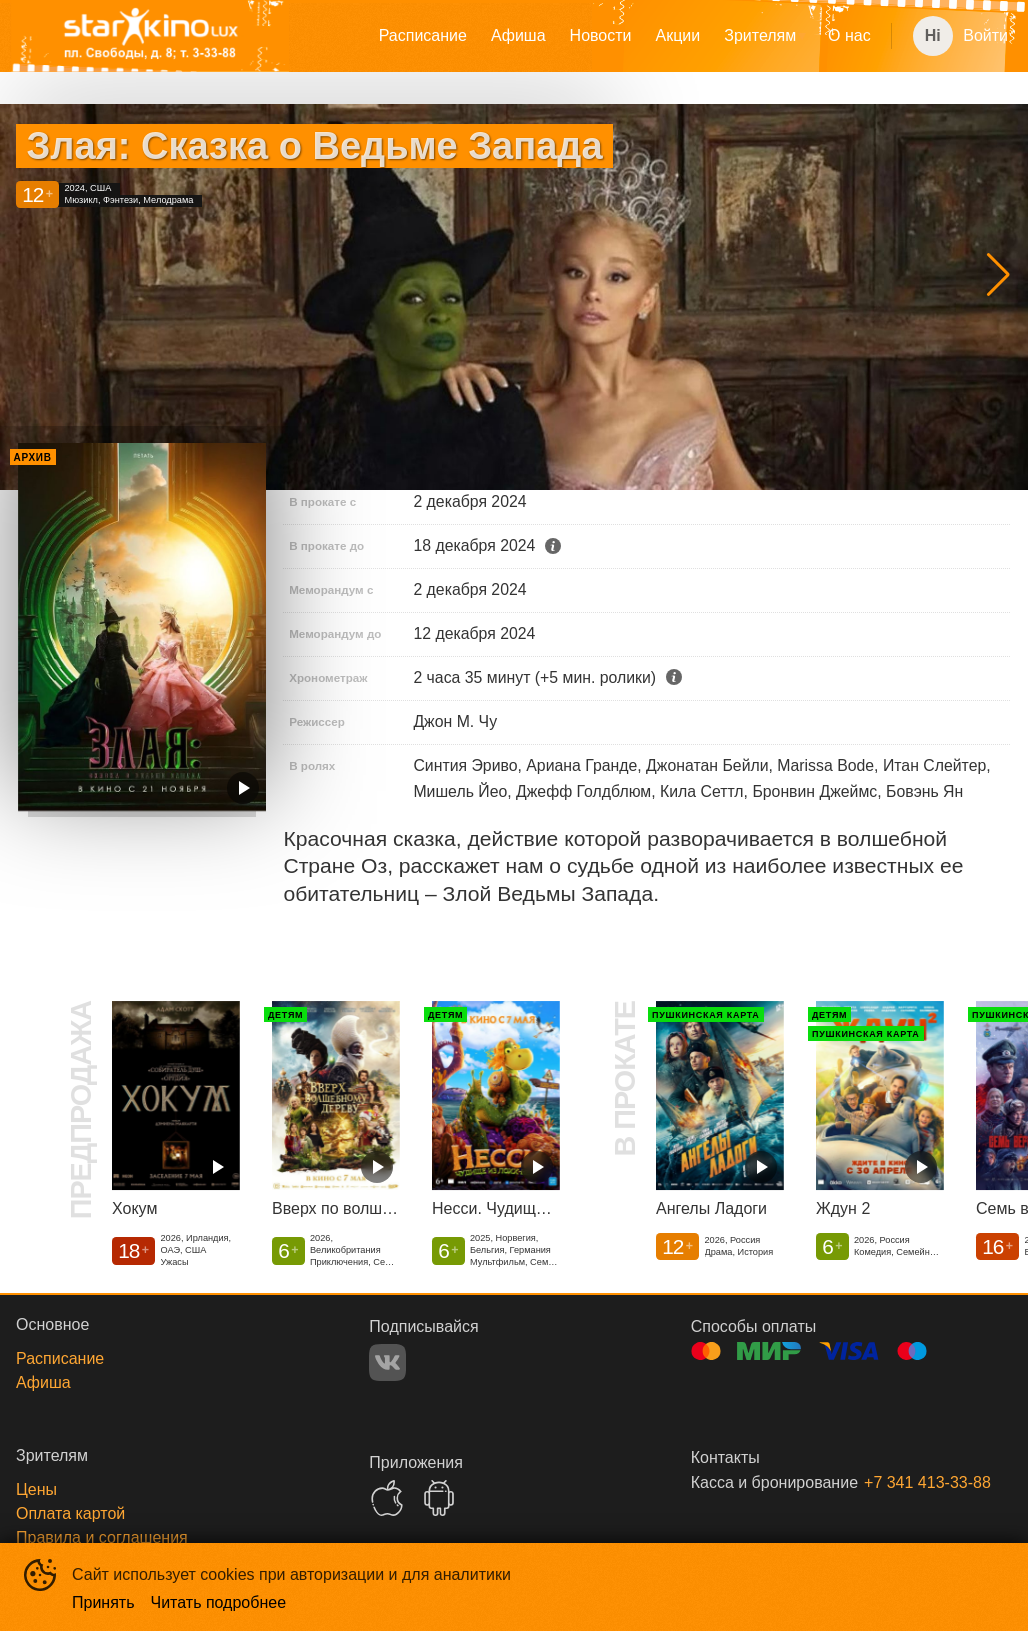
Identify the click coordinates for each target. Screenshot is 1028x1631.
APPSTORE (387, 1498)
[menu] (599, 36)
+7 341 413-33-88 (914, 1482)
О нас (849, 35)
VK (387, 1362)
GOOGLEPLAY (439, 1498)
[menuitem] (423, 36)
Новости (601, 35)
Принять (103, 1602)
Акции (678, 35)
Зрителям (760, 35)
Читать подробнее (219, 1602)
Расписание (423, 35)
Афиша (518, 35)
